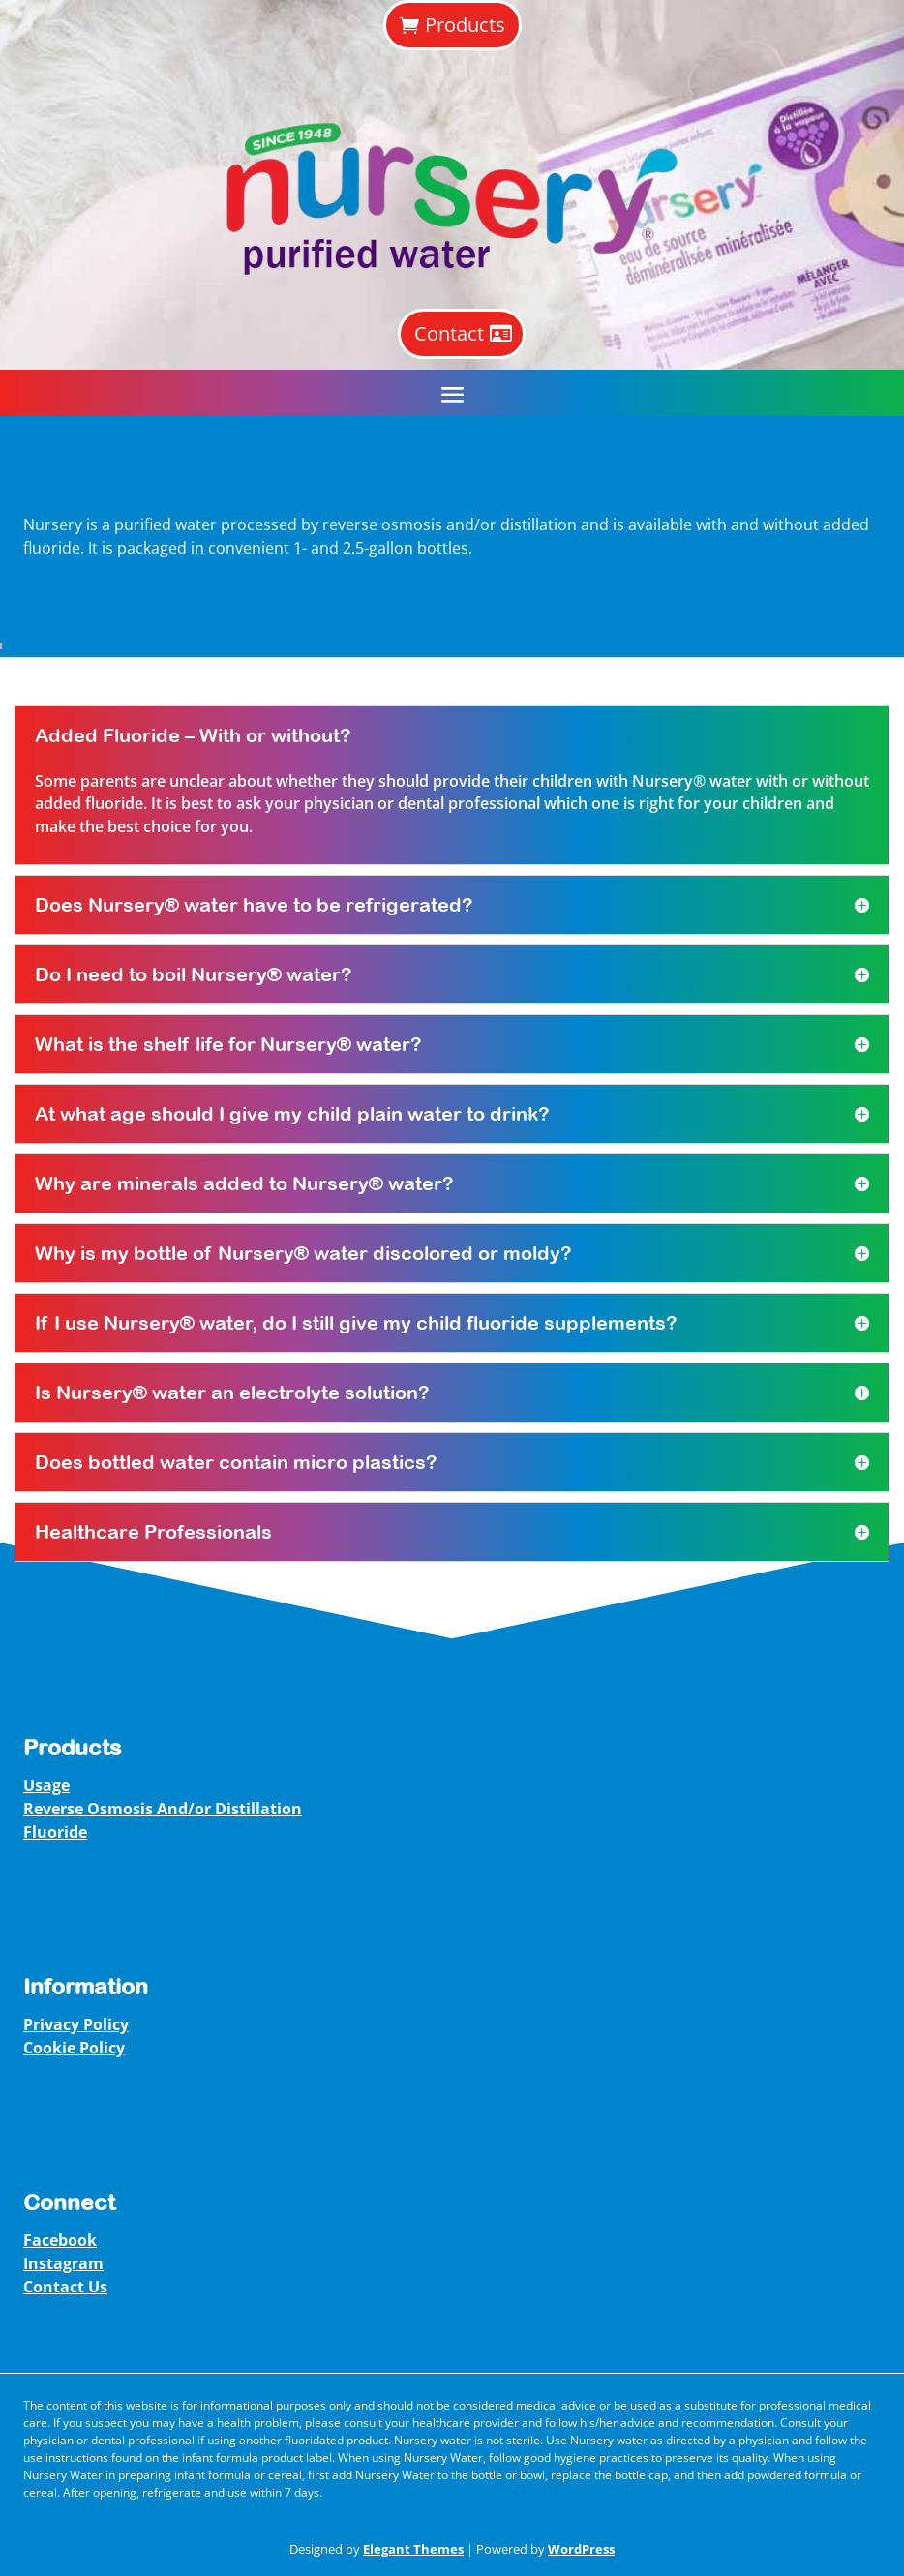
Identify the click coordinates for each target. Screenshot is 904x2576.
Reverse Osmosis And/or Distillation (162, 1808)
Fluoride (55, 1831)
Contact (449, 333)
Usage (46, 1785)
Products (465, 25)
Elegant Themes (413, 2549)
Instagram (63, 2263)
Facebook (60, 2240)
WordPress (581, 2549)
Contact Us (65, 2286)
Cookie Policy (74, 2047)
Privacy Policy (76, 2024)
